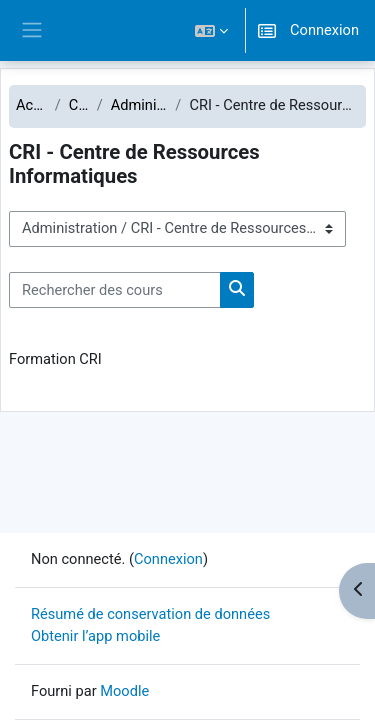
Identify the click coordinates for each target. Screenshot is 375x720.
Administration (139, 105)
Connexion (324, 30)
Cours (79, 105)
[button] (211, 30)
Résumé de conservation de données (150, 614)
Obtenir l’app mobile (95, 636)
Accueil (31, 105)
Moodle (124, 691)
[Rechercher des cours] (115, 290)
